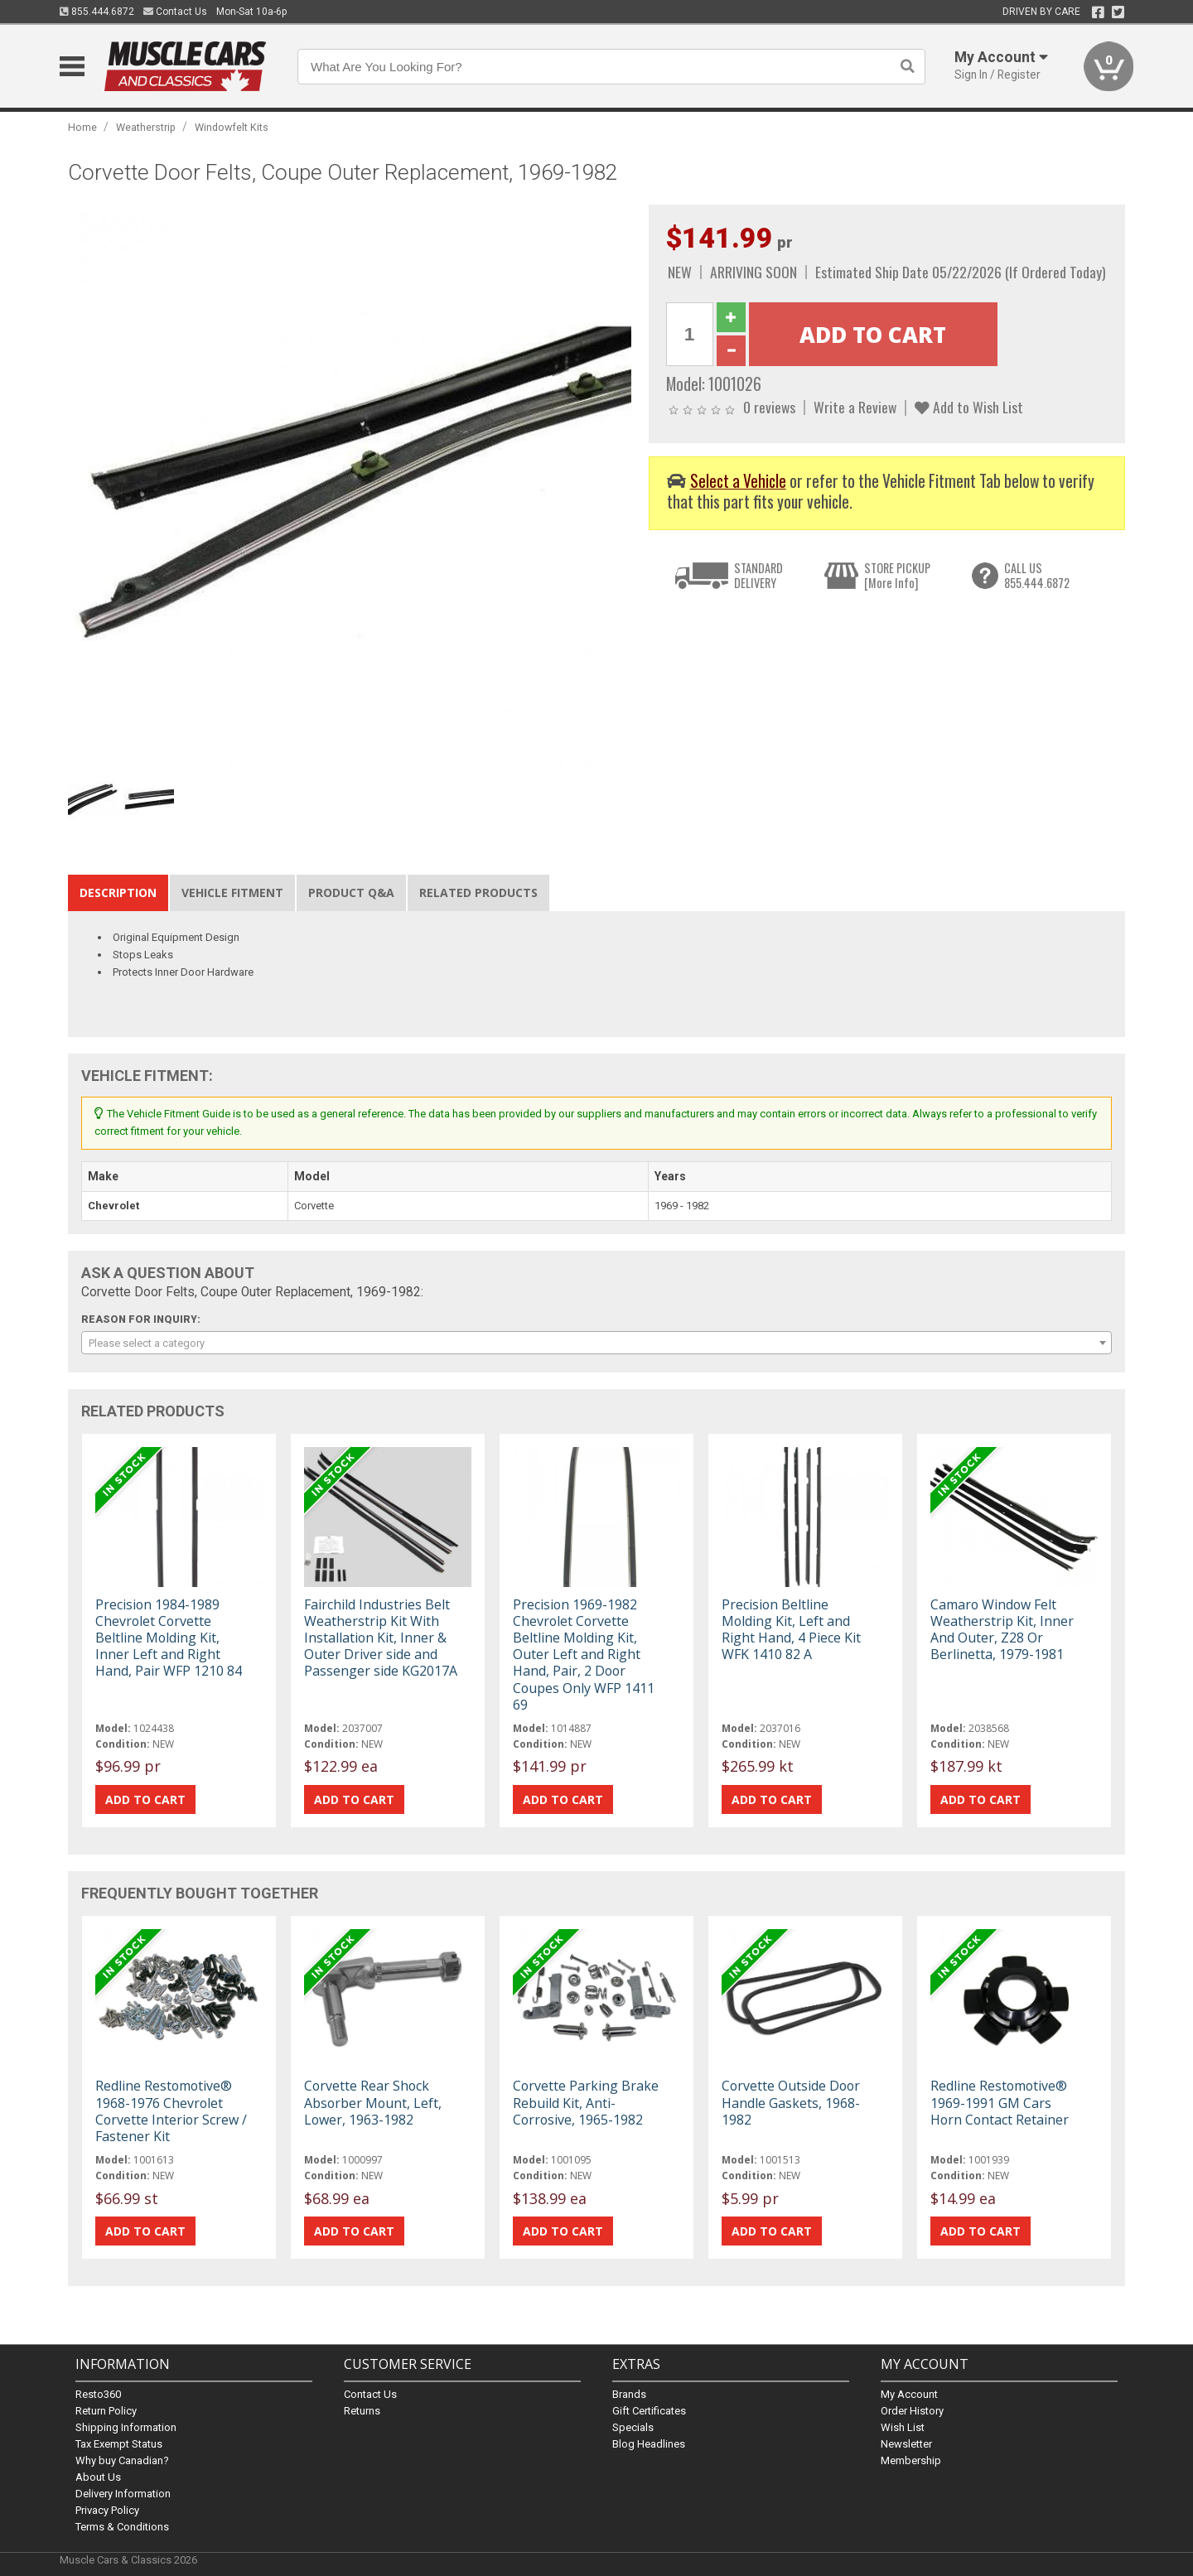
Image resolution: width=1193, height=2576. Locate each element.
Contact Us (175, 11)
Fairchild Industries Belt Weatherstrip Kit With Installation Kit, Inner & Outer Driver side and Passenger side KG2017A (380, 1638)
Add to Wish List (969, 406)
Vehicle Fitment (232, 892)
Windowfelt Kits (231, 127)
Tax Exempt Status (118, 2444)
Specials (633, 2427)
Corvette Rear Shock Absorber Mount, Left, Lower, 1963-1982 (373, 2102)
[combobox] (596, 1342)
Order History (912, 2411)
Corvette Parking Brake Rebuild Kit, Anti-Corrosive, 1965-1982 (586, 2102)
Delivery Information (123, 2493)
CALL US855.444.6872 (1037, 575)
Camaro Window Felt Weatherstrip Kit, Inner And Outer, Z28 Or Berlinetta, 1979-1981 (1002, 1629)
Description (118, 892)
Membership (911, 2460)
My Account (909, 2394)
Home (82, 127)
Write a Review (855, 406)
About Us (98, 2477)
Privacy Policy (107, 2510)
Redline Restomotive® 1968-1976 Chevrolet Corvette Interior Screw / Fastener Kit (171, 2111)
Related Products (478, 892)
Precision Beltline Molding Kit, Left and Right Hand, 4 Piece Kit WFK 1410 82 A (791, 1629)
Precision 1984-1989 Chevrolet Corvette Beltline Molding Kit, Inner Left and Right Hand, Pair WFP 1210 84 (168, 1638)
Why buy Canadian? (122, 2460)
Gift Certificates (649, 2411)
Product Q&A (351, 892)
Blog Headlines (648, 2444)
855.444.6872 (97, 11)
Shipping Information (125, 2427)
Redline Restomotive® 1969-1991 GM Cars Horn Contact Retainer (999, 2102)
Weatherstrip (146, 127)
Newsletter (906, 2444)
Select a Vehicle (738, 481)
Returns (362, 2411)
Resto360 (98, 2394)
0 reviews (769, 406)
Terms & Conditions (122, 2527)
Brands (629, 2394)
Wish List (903, 2427)
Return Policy (106, 2411)
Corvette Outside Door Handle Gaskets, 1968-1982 (791, 2102)
